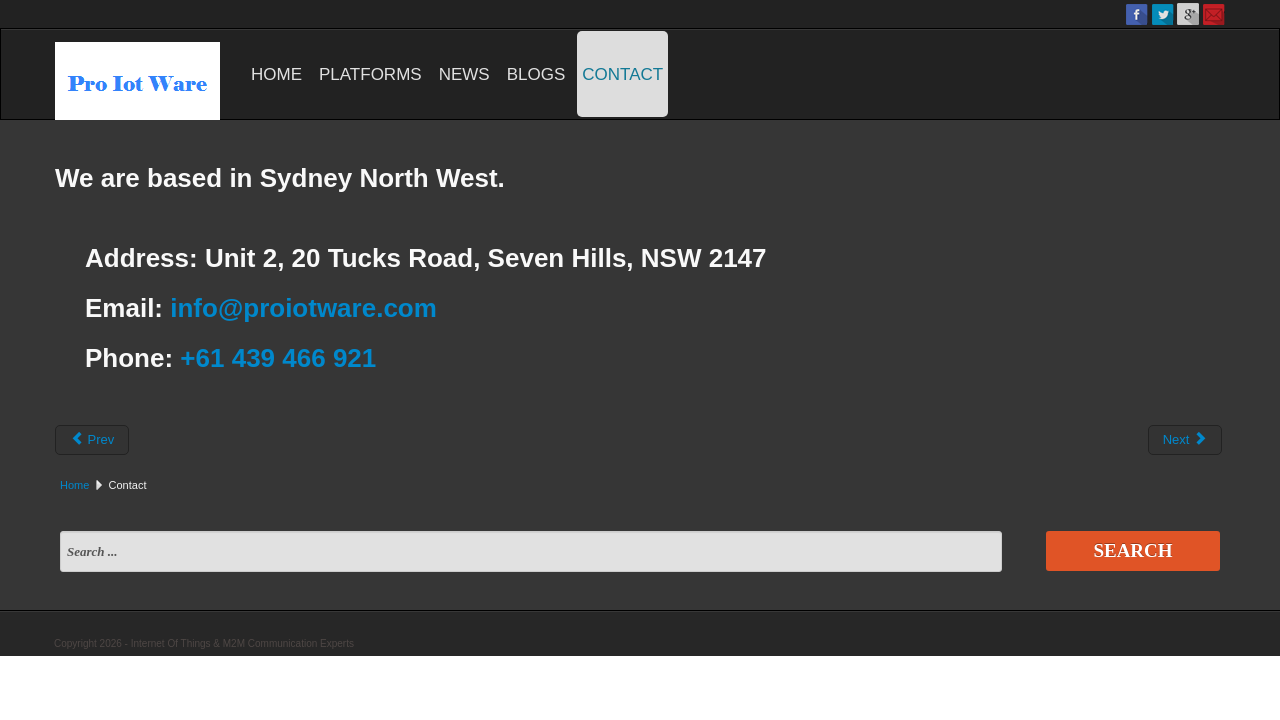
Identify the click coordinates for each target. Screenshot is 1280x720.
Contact (622, 74)
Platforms (370, 74)
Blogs (536, 74)
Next (1185, 439)
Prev (92, 439)
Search (1132, 550)
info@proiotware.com (303, 308)
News (464, 74)
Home (276, 74)
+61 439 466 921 (278, 358)
